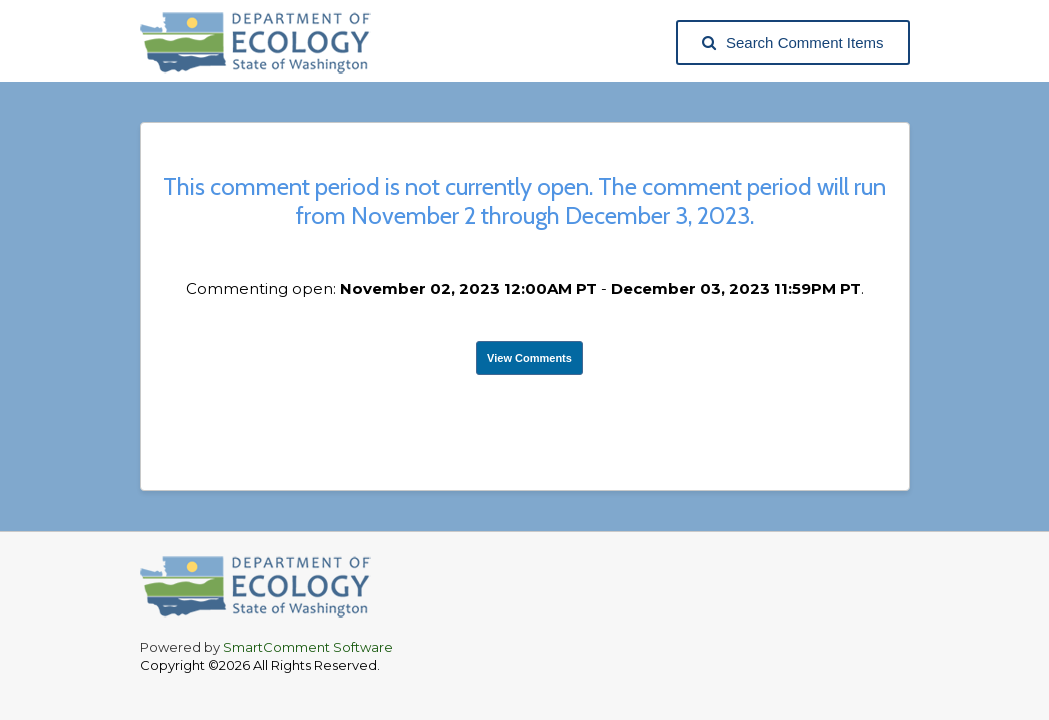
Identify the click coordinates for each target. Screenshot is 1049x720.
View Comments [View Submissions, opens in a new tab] (529, 358)
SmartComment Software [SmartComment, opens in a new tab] (308, 647)
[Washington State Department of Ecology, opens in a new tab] (265, 42)
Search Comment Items (793, 42)
